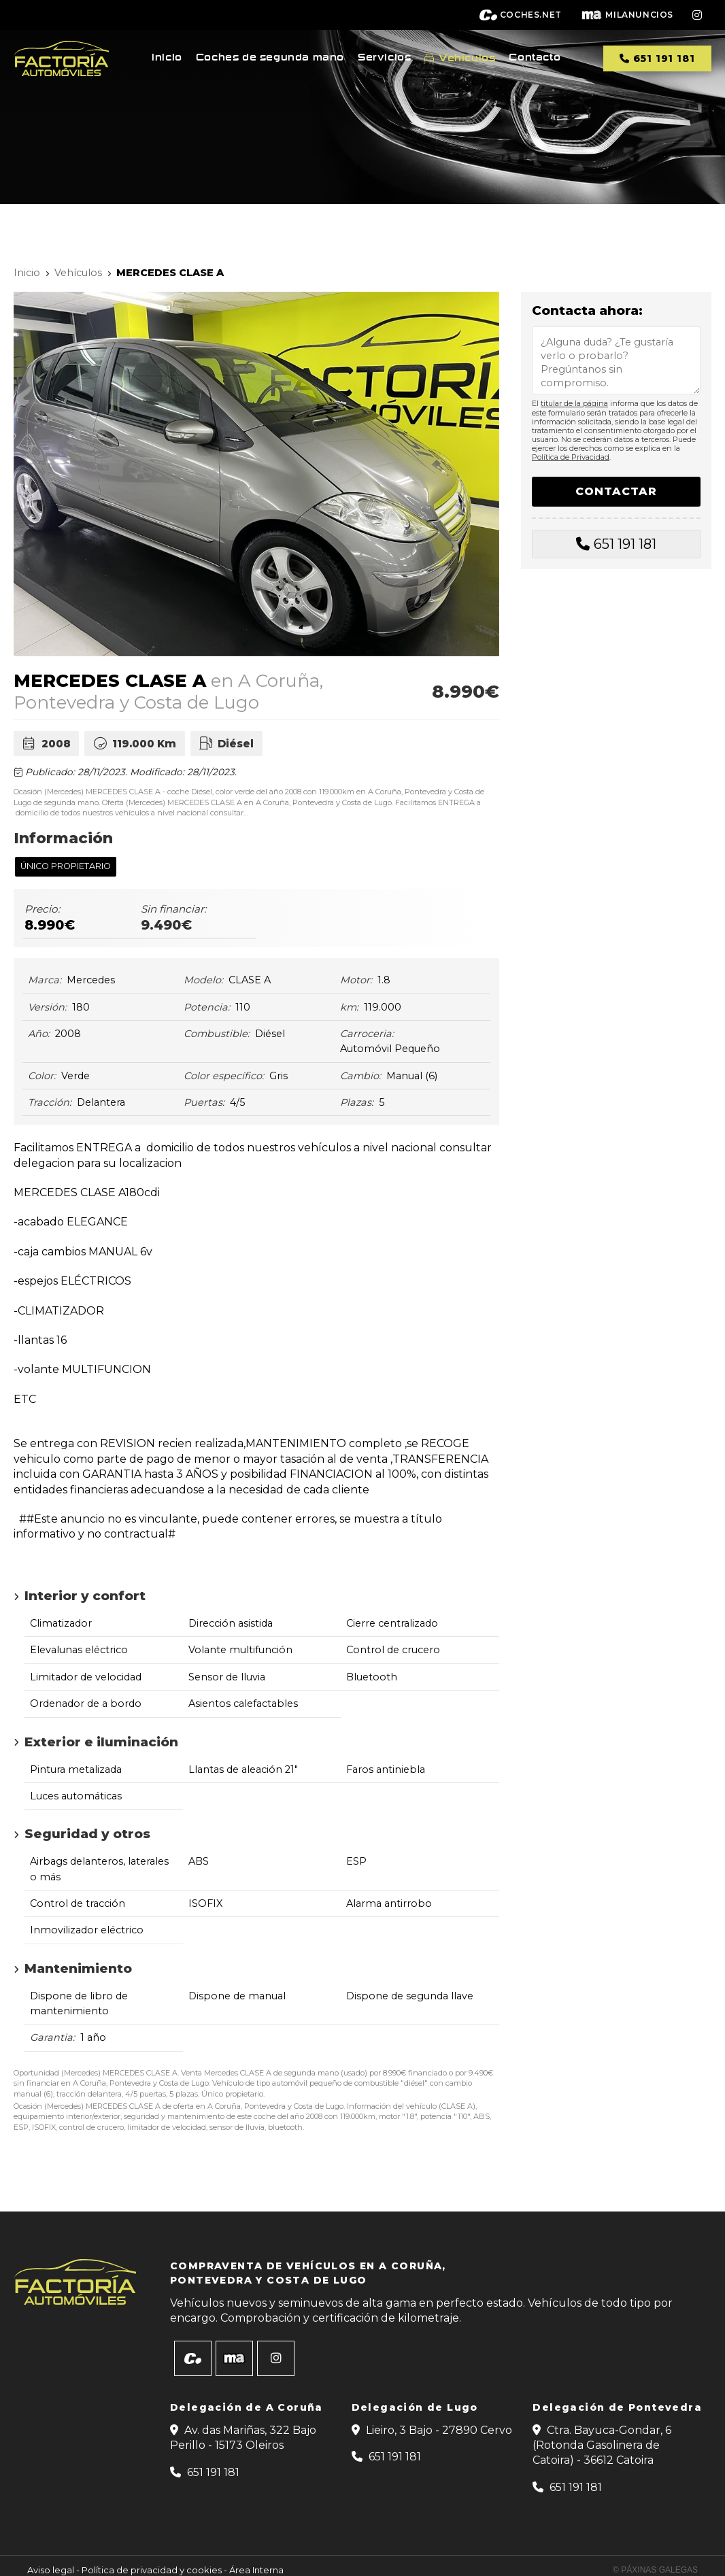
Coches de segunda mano (270, 58)
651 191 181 (625, 544)
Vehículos (467, 58)
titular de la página (574, 403)
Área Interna (256, 2569)
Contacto (534, 58)
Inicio (167, 58)
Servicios (384, 58)
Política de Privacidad (570, 457)
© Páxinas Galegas (655, 2570)
